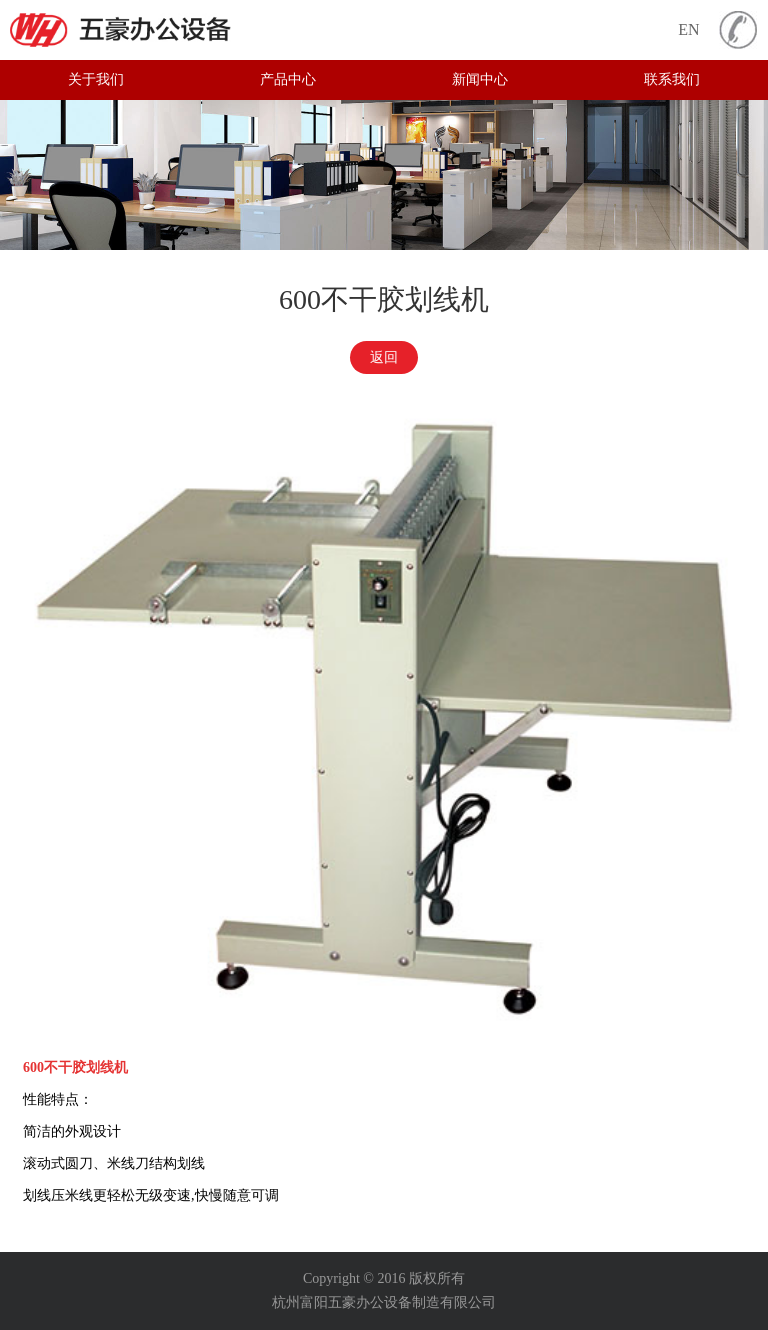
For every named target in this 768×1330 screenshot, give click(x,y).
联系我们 (672, 79)
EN (688, 29)
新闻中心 (480, 79)
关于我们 (96, 79)
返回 (384, 357)
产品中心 (288, 79)
